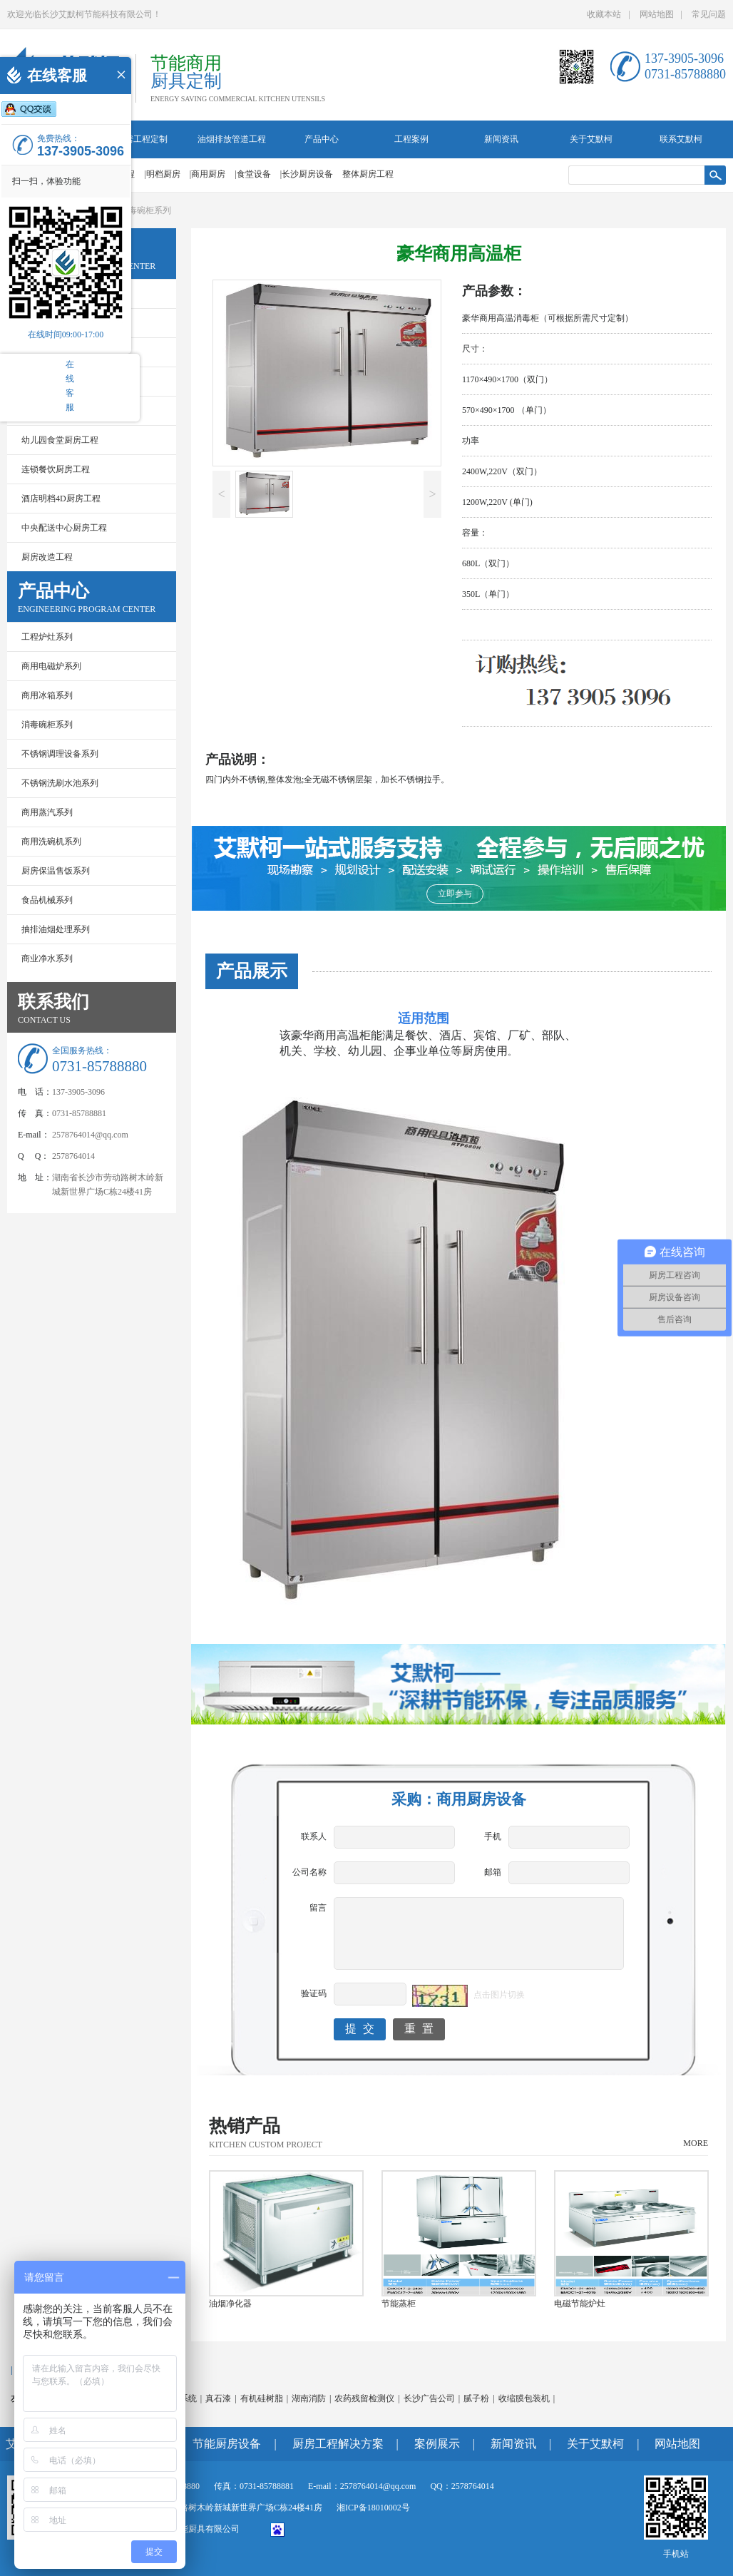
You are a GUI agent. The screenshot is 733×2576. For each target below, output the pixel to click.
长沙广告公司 (429, 2398)
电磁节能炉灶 (579, 2304)
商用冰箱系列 (47, 695)
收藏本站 (604, 14)
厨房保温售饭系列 (55, 871)
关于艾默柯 (591, 139)
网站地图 (657, 14)
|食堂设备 (252, 174)
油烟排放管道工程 (232, 139)
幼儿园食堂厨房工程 (59, 440)
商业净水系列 (47, 959)
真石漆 (218, 2398)
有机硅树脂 (261, 2398)
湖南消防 (309, 2398)
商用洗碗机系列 (51, 842)
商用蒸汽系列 (47, 812)
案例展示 (437, 2444)
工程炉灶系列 (47, 637)
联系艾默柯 (681, 139)
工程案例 (411, 139)
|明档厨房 (162, 174)
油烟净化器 (230, 2304)
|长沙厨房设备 (306, 174)
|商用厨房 (207, 174)
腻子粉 (476, 2398)
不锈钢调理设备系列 (59, 754)
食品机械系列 (47, 900)
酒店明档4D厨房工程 (61, 499)
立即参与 (455, 894)
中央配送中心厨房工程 (64, 528)
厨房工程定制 (142, 139)
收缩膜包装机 (524, 2398)
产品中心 (321, 139)
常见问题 (709, 14)
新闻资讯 (501, 139)
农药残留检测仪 (364, 2398)
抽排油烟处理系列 (55, 929)
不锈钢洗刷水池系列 (59, 783)
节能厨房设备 (227, 2444)
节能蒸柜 (398, 2304)
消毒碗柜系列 (145, 210)
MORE (695, 2143)
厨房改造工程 (47, 557)
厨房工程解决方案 (338, 2444)
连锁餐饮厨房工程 (55, 469)
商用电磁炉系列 (51, 666)
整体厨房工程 (368, 174)
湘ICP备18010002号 (373, 2508)
